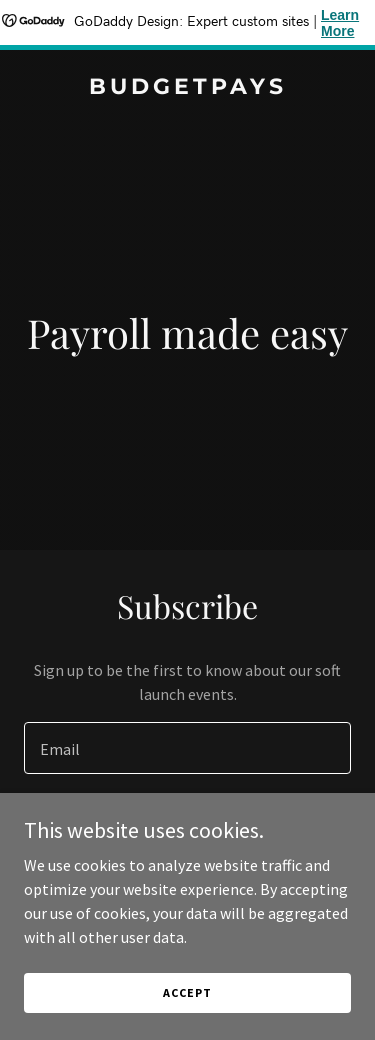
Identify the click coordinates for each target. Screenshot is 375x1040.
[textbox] (187, 748)
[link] (187, 88)
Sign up (187, 826)
